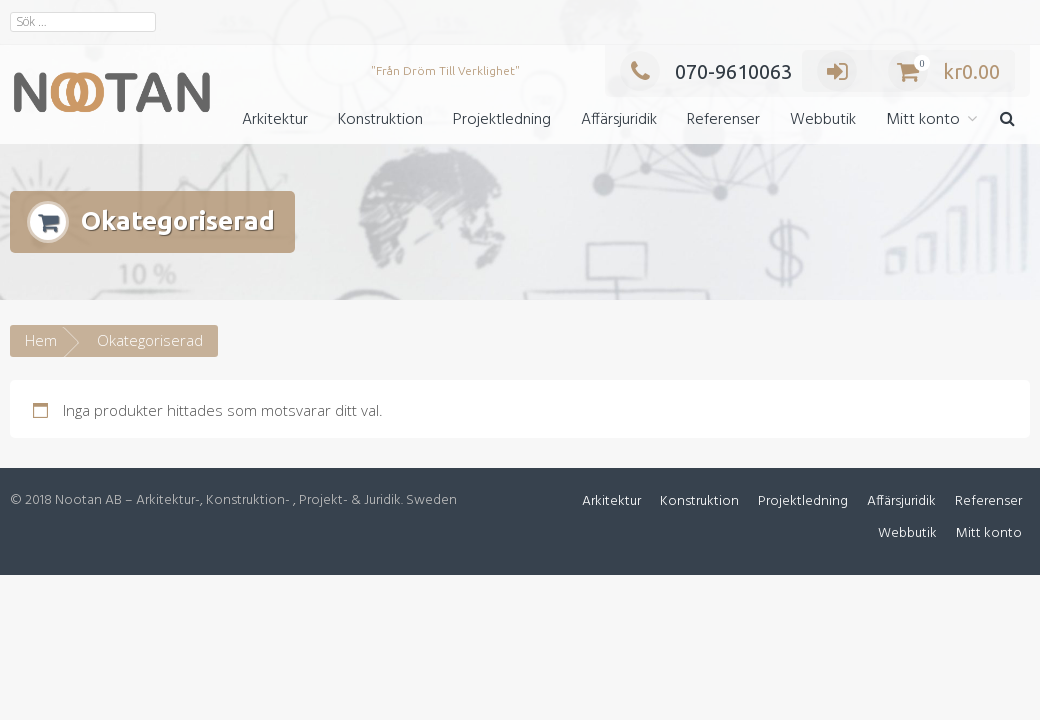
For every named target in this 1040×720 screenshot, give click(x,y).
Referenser (723, 120)
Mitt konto (923, 120)
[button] (1007, 120)
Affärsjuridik (619, 120)
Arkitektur (275, 120)
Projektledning (502, 120)
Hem (41, 340)
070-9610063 (706, 71)
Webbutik (823, 120)
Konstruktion (380, 120)
